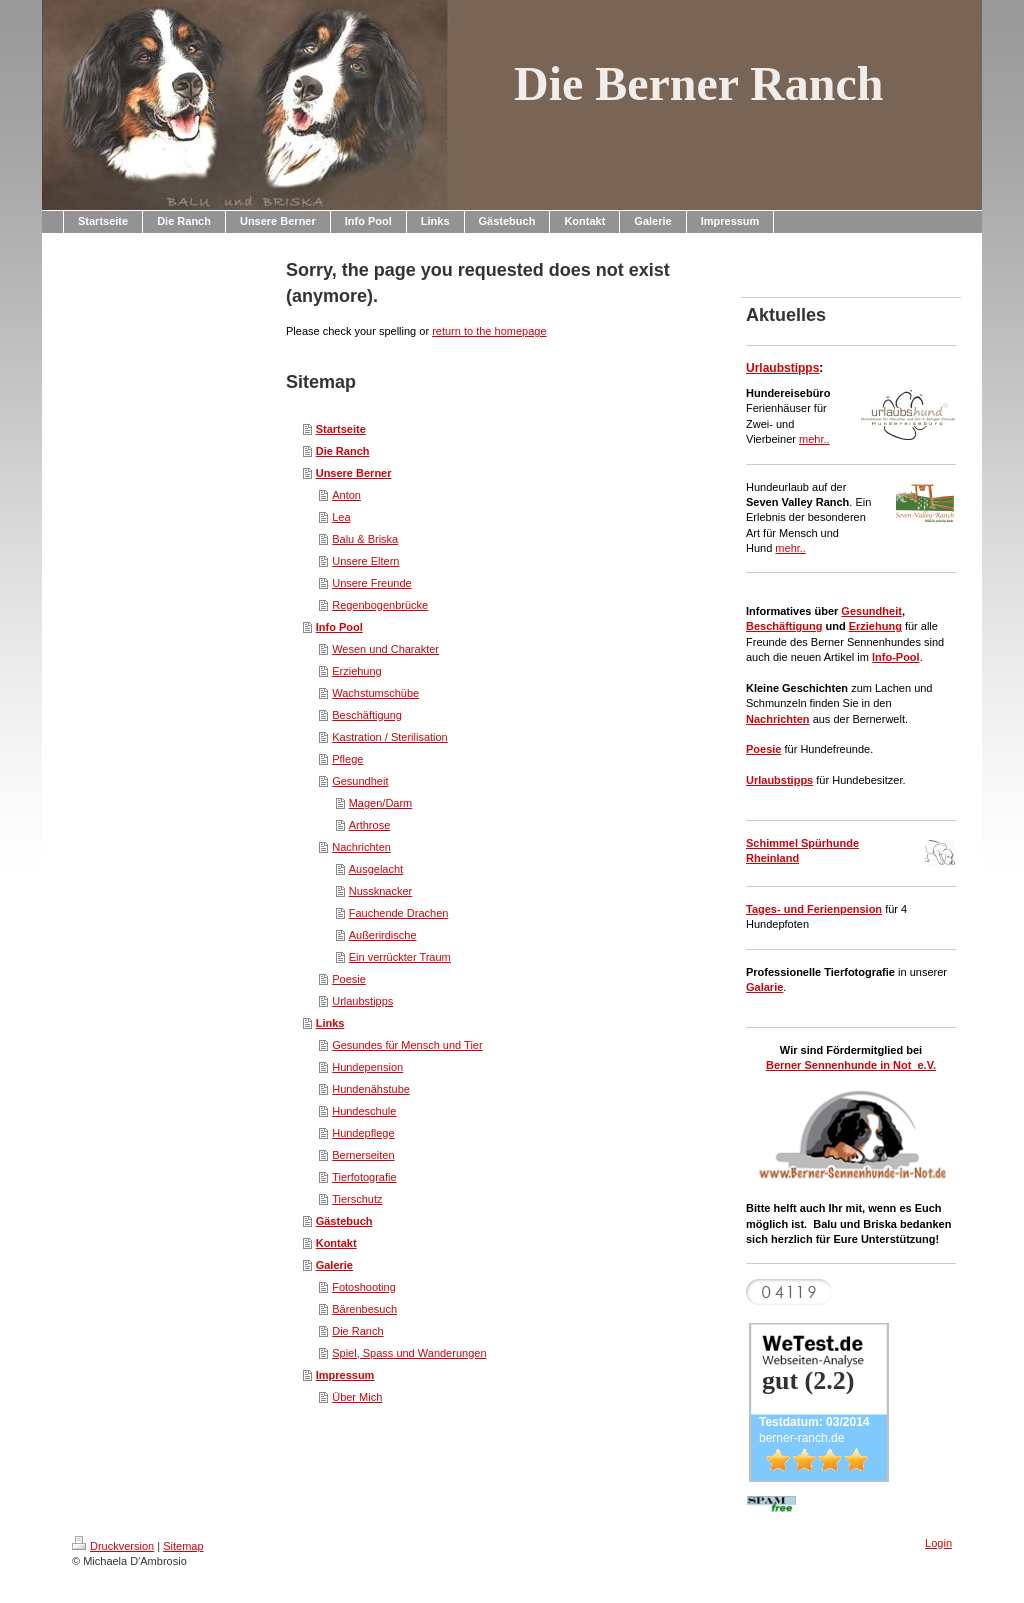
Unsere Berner (354, 473)
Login (938, 1543)
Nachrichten (361, 847)
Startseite (341, 429)
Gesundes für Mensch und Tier (407, 1045)
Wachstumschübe (375, 693)
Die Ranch (343, 451)
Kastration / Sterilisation (390, 737)
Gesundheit (360, 781)
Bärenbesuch (364, 1309)
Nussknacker (381, 891)
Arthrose (370, 825)
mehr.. (814, 439)
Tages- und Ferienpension (814, 909)
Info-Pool (896, 657)
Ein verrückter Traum (400, 957)
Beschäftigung (367, 715)
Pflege (347, 759)
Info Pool (339, 627)
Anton (346, 495)
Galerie (334, 1265)
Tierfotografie (364, 1177)
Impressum (345, 1375)
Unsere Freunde (372, 583)
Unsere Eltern (365, 561)
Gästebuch (344, 1221)
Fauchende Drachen (399, 913)
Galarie (764, 987)
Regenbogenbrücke (380, 605)
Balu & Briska (365, 539)
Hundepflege (363, 1133)
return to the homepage (489, 331)
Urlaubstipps (362, 1001)
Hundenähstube (371, 1089)
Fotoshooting (364, 1287)
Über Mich (357, 1397)
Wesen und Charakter (385, 649)
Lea (341, 517)
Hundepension (367, 1067)
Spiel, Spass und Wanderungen (409, 1353)
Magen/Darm (381, 803)
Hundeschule (364, 1111)
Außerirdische (383, 935)
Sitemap (183, 1546)
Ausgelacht (376, 869)
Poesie (349, 979)
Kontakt (336, 1243)
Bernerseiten (363, 1155)
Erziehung (357, 671)
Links (330, 1023)
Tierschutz (357, 1199)
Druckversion (113, 1546)
